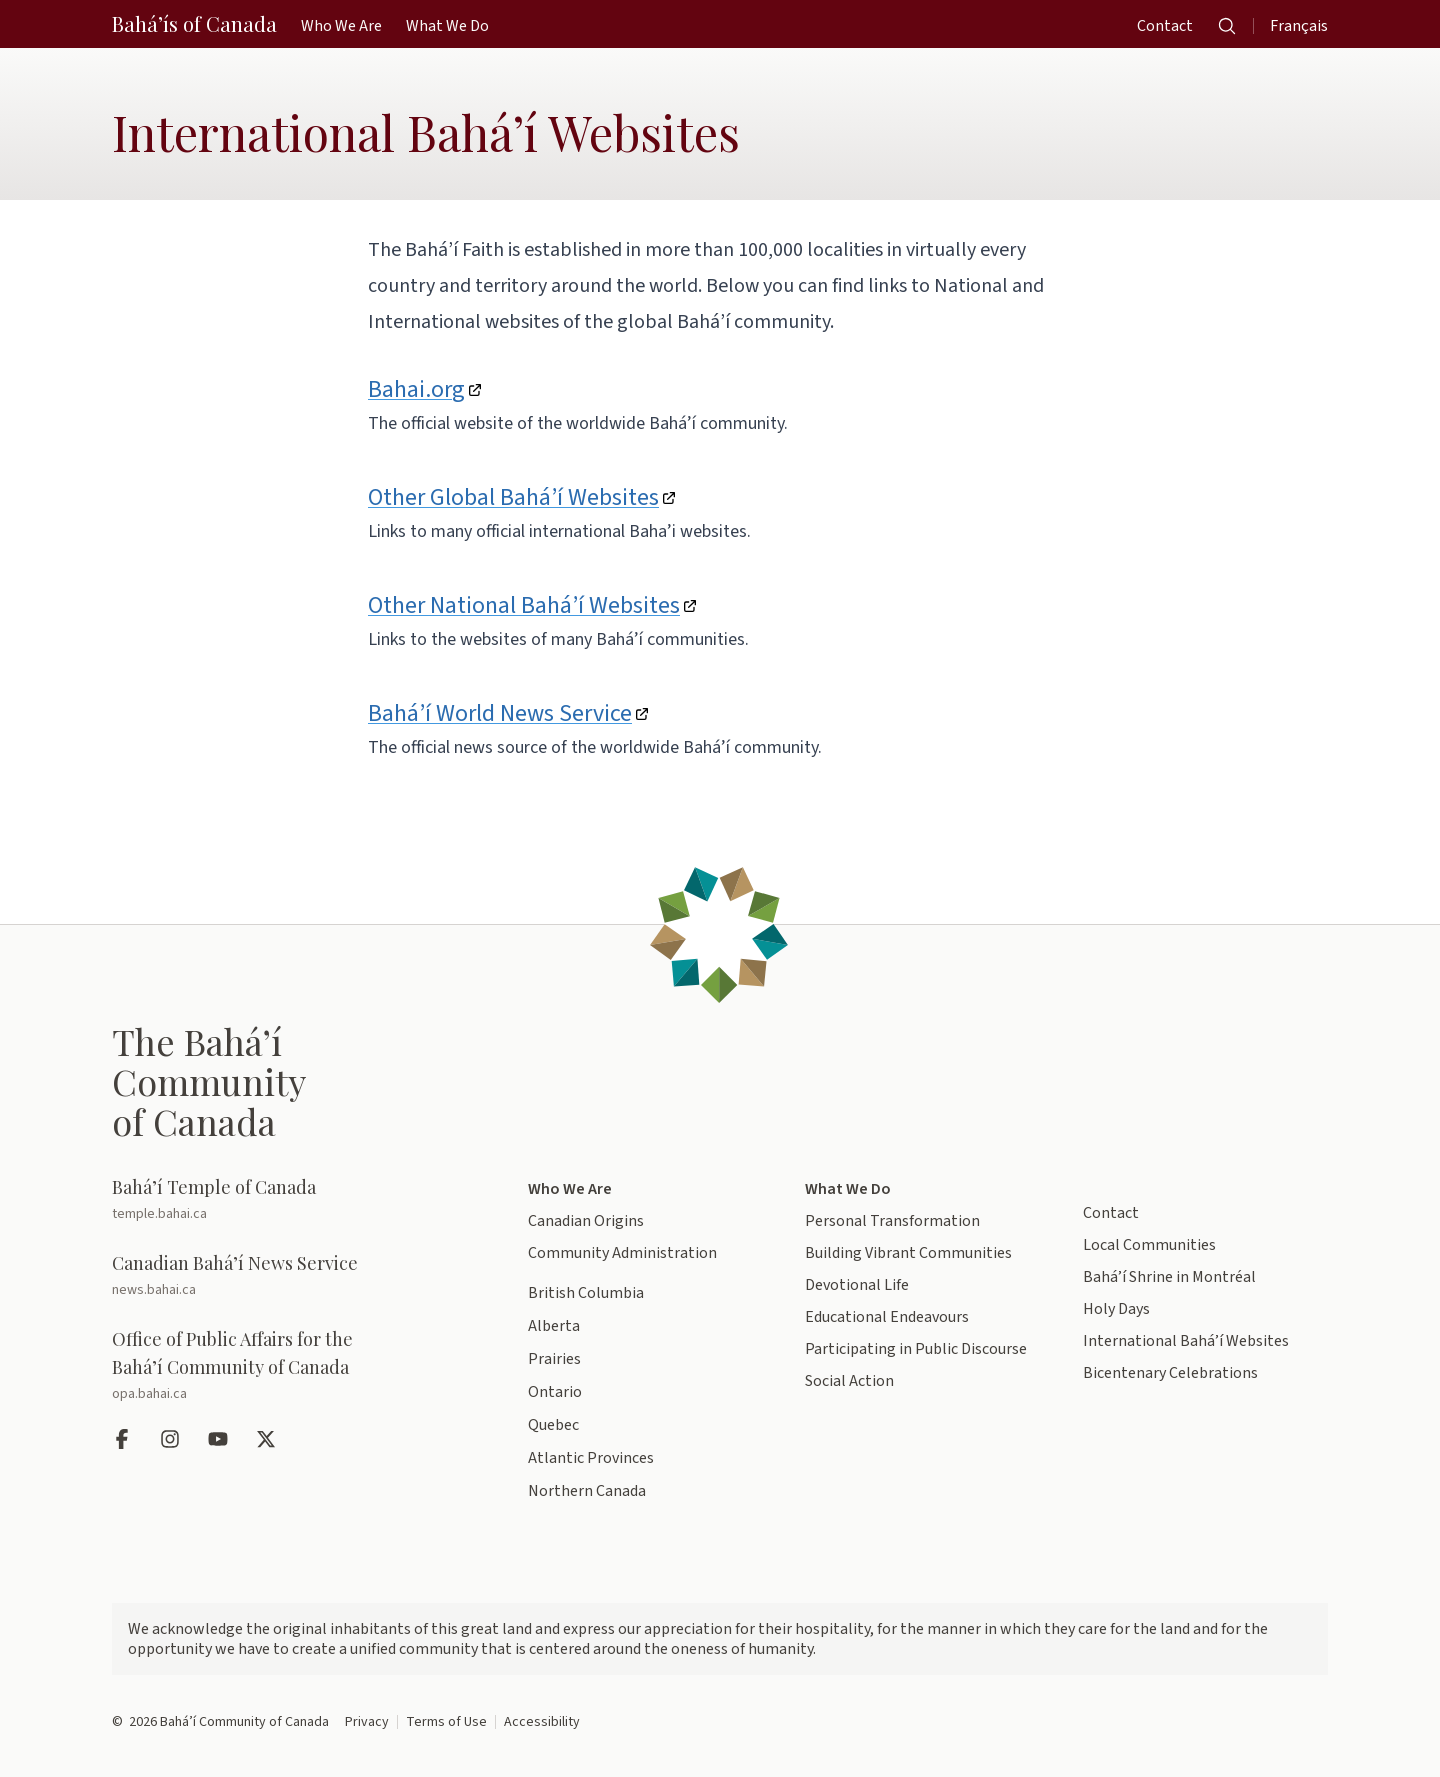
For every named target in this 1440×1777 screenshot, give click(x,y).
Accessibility (542, 1722)
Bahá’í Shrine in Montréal (1169, 1277)
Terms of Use (446, 1722)
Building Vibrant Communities (908, 1253)
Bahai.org (416, 389)
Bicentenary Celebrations (1170, 1373)
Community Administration (622, 1253)
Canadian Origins (586, 1221)
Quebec (553, 1425)
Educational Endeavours (887, 1317)
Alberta (554, 1326)
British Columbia (586, 1293)
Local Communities (1149, 1245)
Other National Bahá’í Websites (524, 605)
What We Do (848, 1189)
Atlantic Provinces (591, 1458)
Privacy (367, 1722)
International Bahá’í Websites (1186, 1341)
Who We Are (570, 1189)
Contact (1111, 1213)
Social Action (849, 1381)
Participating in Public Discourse (916, 1349)
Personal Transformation (892, 1221)
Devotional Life (857, 1285)
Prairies (554, 1359)
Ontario (555, 1392)
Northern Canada (587, 1491)
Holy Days (1116, 1309)
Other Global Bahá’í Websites (513, 497)
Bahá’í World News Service (500, 713)
